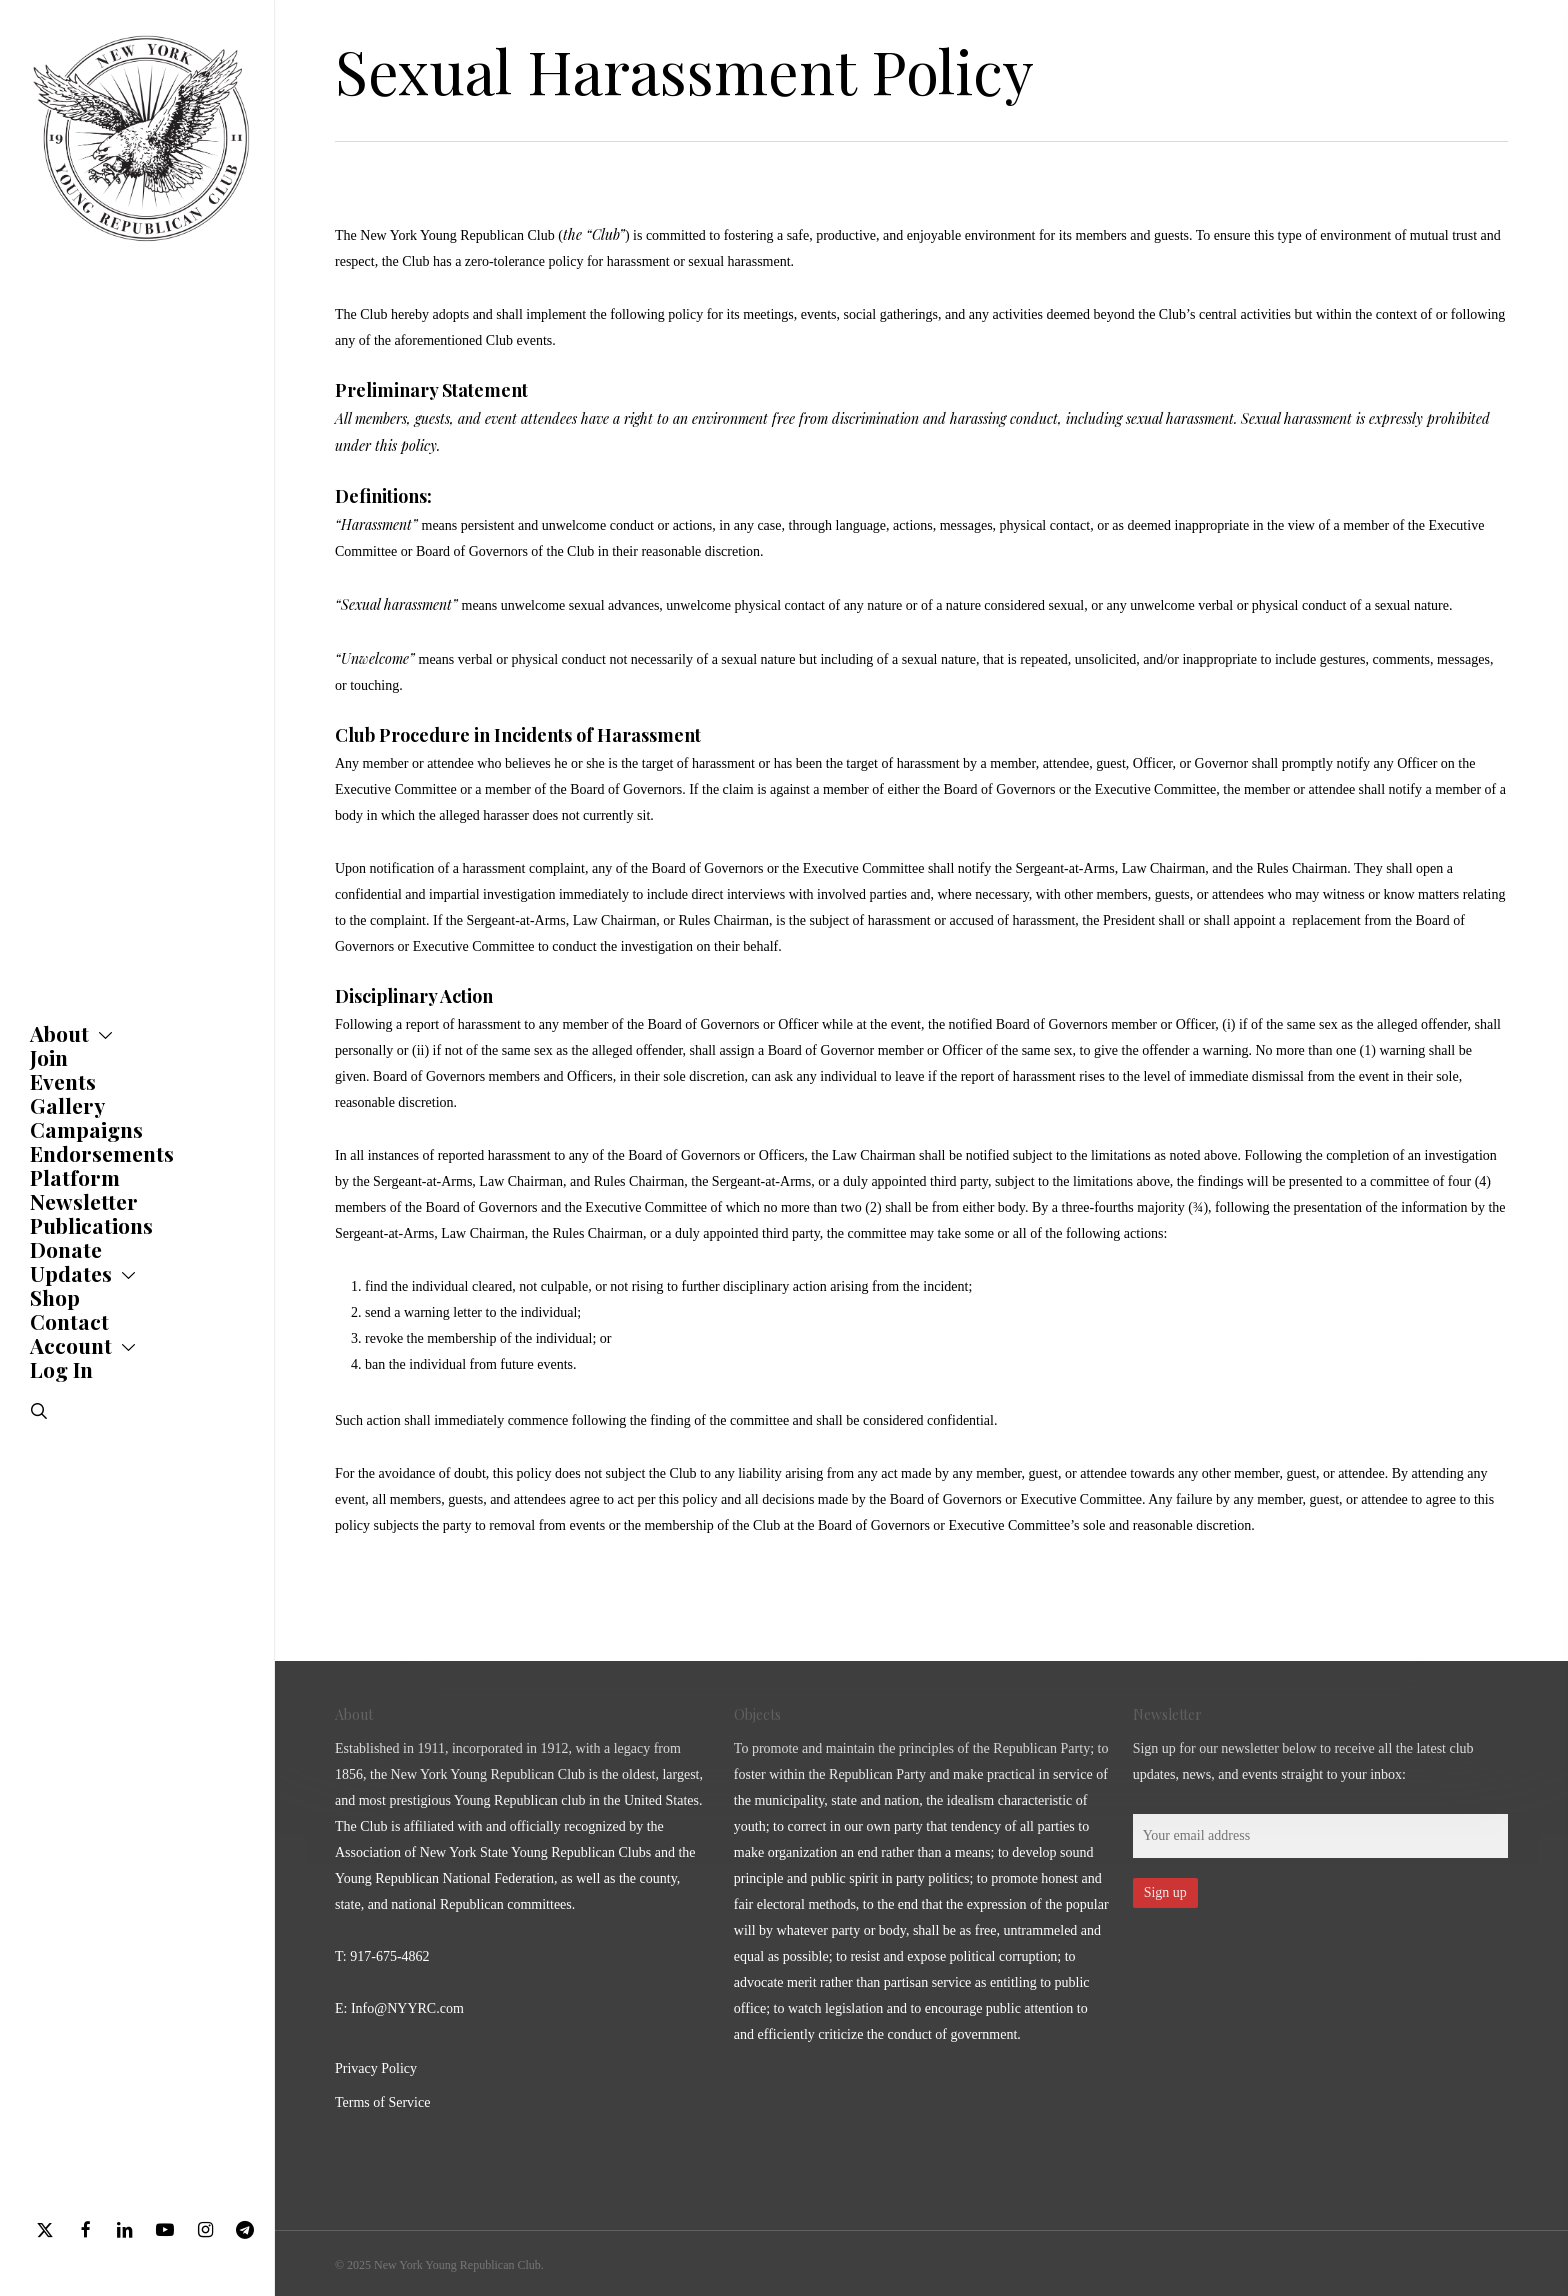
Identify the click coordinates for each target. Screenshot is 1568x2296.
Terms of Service (382, 2102)
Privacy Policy (376, 2068)
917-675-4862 (389, 1956)
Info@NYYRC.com (407, 2008)
